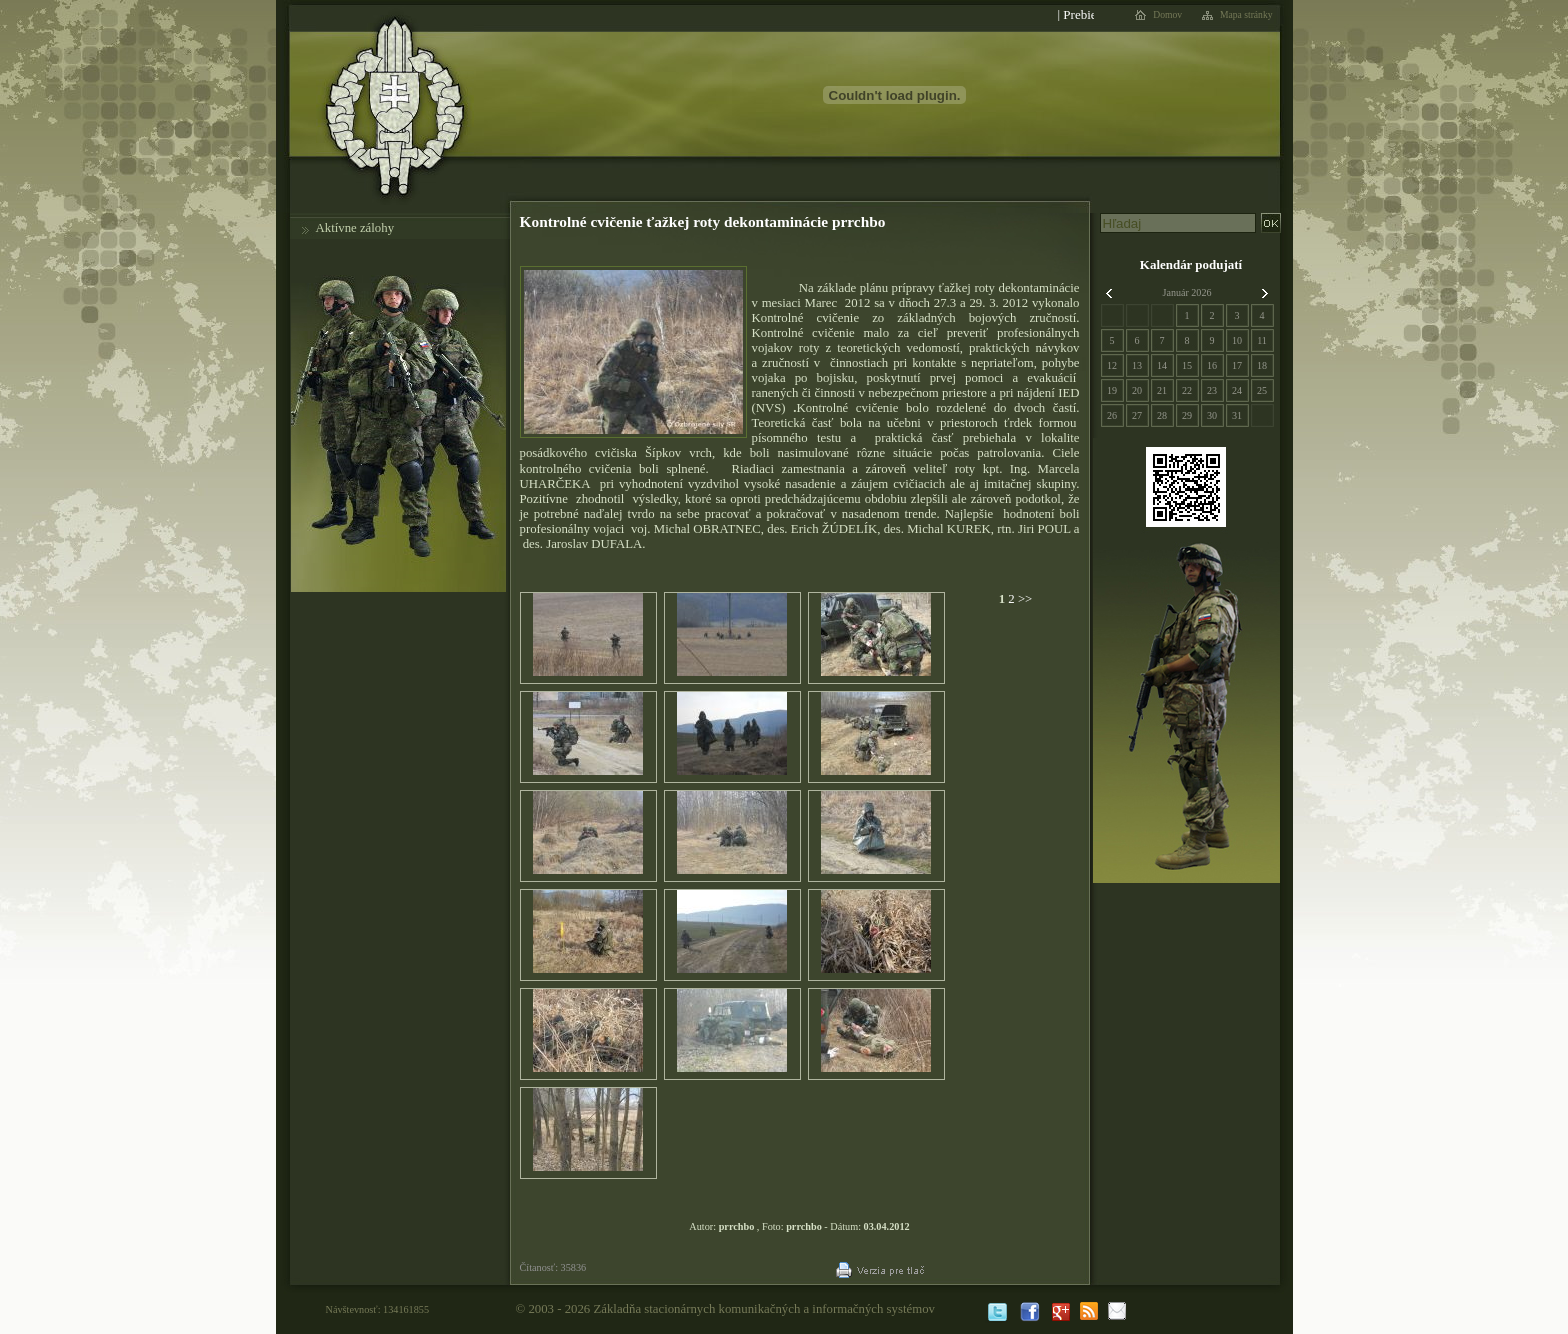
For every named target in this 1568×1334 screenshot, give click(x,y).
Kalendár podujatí (1191, 264)
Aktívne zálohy (355, 228)
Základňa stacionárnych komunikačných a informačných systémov (764, 1309)
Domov (1167, 15)
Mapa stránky (1246, 15)
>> (1024, 599)
